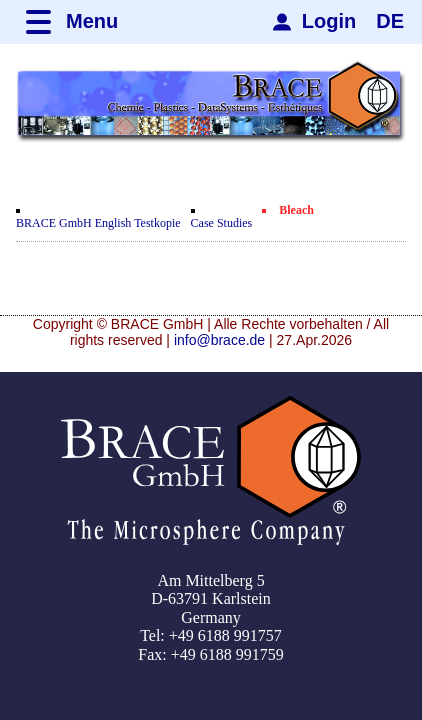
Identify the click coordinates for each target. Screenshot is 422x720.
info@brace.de (219, 340)
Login (329, 21)
